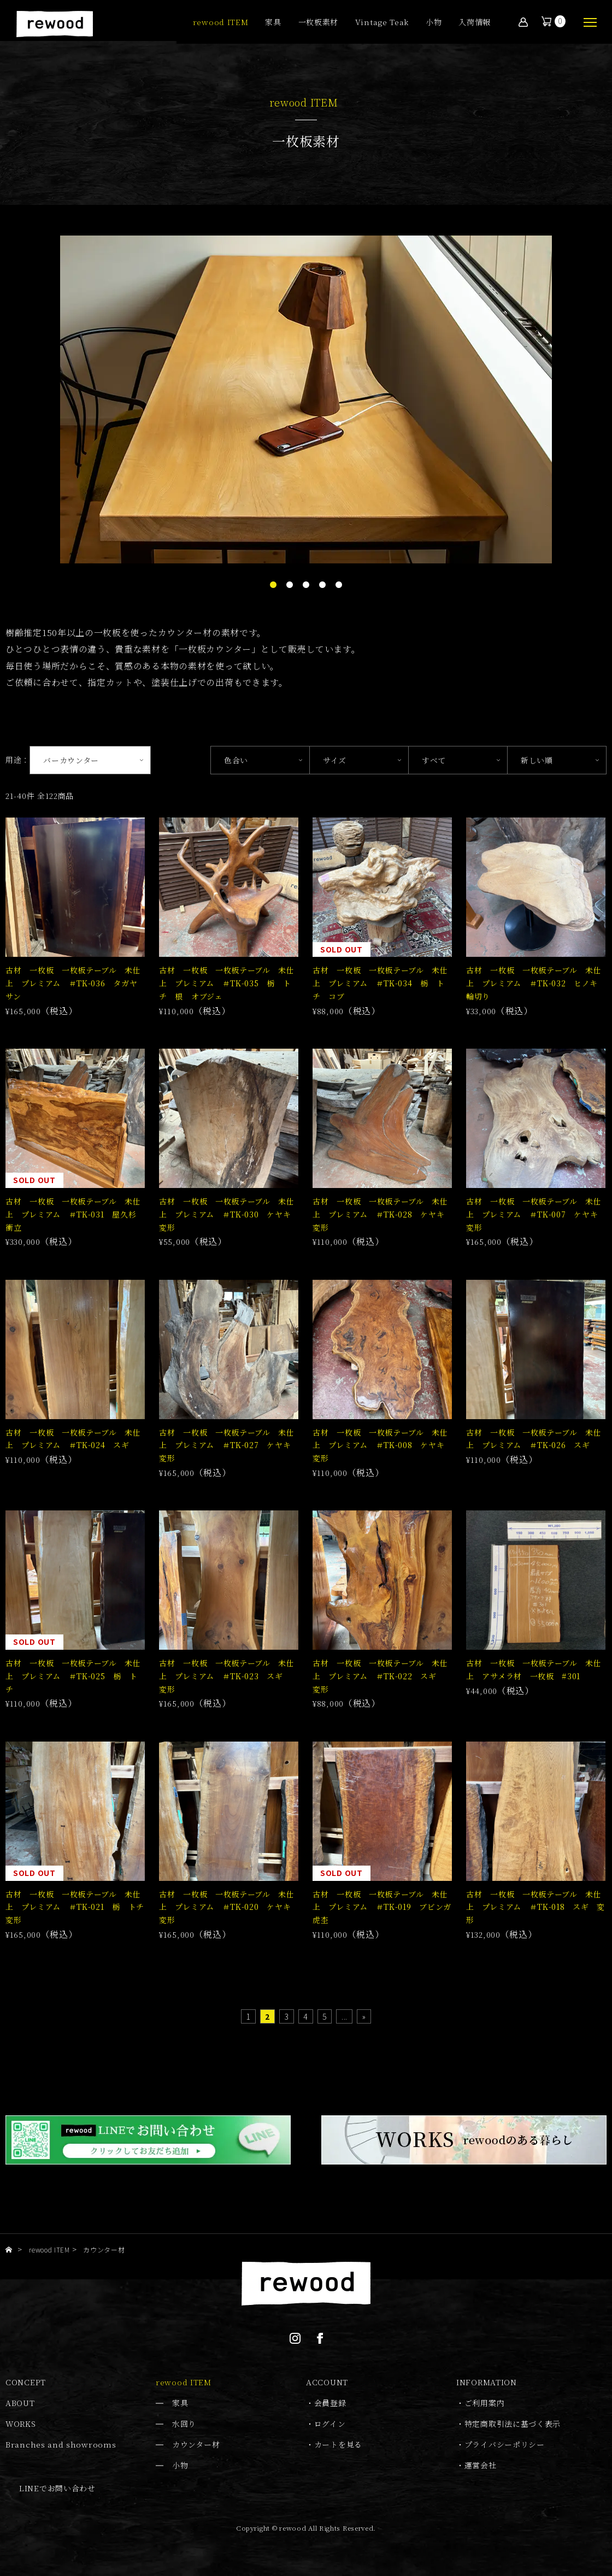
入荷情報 (474, 22)
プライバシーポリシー (504, 2444)
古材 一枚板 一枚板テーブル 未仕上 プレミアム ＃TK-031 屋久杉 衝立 (74, 1214)
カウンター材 (196, 2444)
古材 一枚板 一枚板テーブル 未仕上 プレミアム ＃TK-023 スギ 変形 (227, 1676)
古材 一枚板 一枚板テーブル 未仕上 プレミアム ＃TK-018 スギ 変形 (535, 1907)
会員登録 (330, 2402)
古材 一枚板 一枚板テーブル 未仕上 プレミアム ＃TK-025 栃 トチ (73, 1676)
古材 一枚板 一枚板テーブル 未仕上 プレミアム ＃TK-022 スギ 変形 (380, 1676)
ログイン (330, 2423)
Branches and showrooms (60, 2444)
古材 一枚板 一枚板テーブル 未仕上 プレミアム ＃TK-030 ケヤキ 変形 (229, 1214)
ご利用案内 (484, 2402)
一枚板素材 (318, 22)
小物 (434, 22)
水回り (184, 2423)
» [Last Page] (364, 2016)
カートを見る (338, 2444)
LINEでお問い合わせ (57, 2488)
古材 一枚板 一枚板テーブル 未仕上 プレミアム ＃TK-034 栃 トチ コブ (380, 983)
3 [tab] (306, 585)
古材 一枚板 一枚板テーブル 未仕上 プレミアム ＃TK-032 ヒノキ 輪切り (535, 983)
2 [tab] (289, 585)
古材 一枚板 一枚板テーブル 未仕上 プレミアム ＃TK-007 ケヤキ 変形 (536, 1214)
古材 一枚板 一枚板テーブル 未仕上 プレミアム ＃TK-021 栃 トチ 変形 (78, 1907)
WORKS (20, 2423)
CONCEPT (25, 2382)
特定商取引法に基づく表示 (512, 2423)
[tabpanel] (306, 399)
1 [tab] (273, 585)
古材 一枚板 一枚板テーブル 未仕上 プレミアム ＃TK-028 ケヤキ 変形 (382, 1214)
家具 (273, 22)
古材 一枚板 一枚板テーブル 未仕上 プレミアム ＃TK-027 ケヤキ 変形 (229, 1445)
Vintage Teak (382, 22)
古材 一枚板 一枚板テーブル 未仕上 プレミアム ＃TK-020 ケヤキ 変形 (229, 1907)
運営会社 (480, 2465)
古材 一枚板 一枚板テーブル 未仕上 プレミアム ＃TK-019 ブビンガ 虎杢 (386, 1907)
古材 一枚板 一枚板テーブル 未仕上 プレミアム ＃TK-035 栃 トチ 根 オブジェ (227, 983)
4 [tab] (322, 585)
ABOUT (20, 2402)
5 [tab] (338, 585)
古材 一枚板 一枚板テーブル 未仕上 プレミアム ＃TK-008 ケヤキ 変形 (382, 1445)
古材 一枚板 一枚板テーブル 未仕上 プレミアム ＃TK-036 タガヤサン (73, 983)
